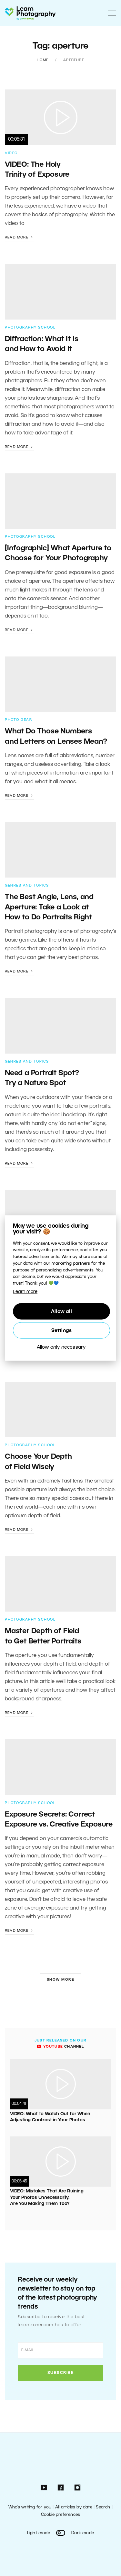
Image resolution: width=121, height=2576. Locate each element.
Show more (61, 1979)
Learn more (25, 1292)
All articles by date (73, 2507)
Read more (19, 237)
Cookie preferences (60, 2514)
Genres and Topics (27, 885)
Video (11, 153)
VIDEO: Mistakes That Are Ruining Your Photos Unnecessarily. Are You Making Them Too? (47, 2197)
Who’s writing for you (29, 2507)
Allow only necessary (61, 1347)
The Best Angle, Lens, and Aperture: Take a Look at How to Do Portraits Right (49, 907)
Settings (61, 1330)
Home (42, 60)
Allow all (61, 1311)
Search (103, 2507)
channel (60, 2046)
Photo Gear (18, 719)
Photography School (30, 327)
